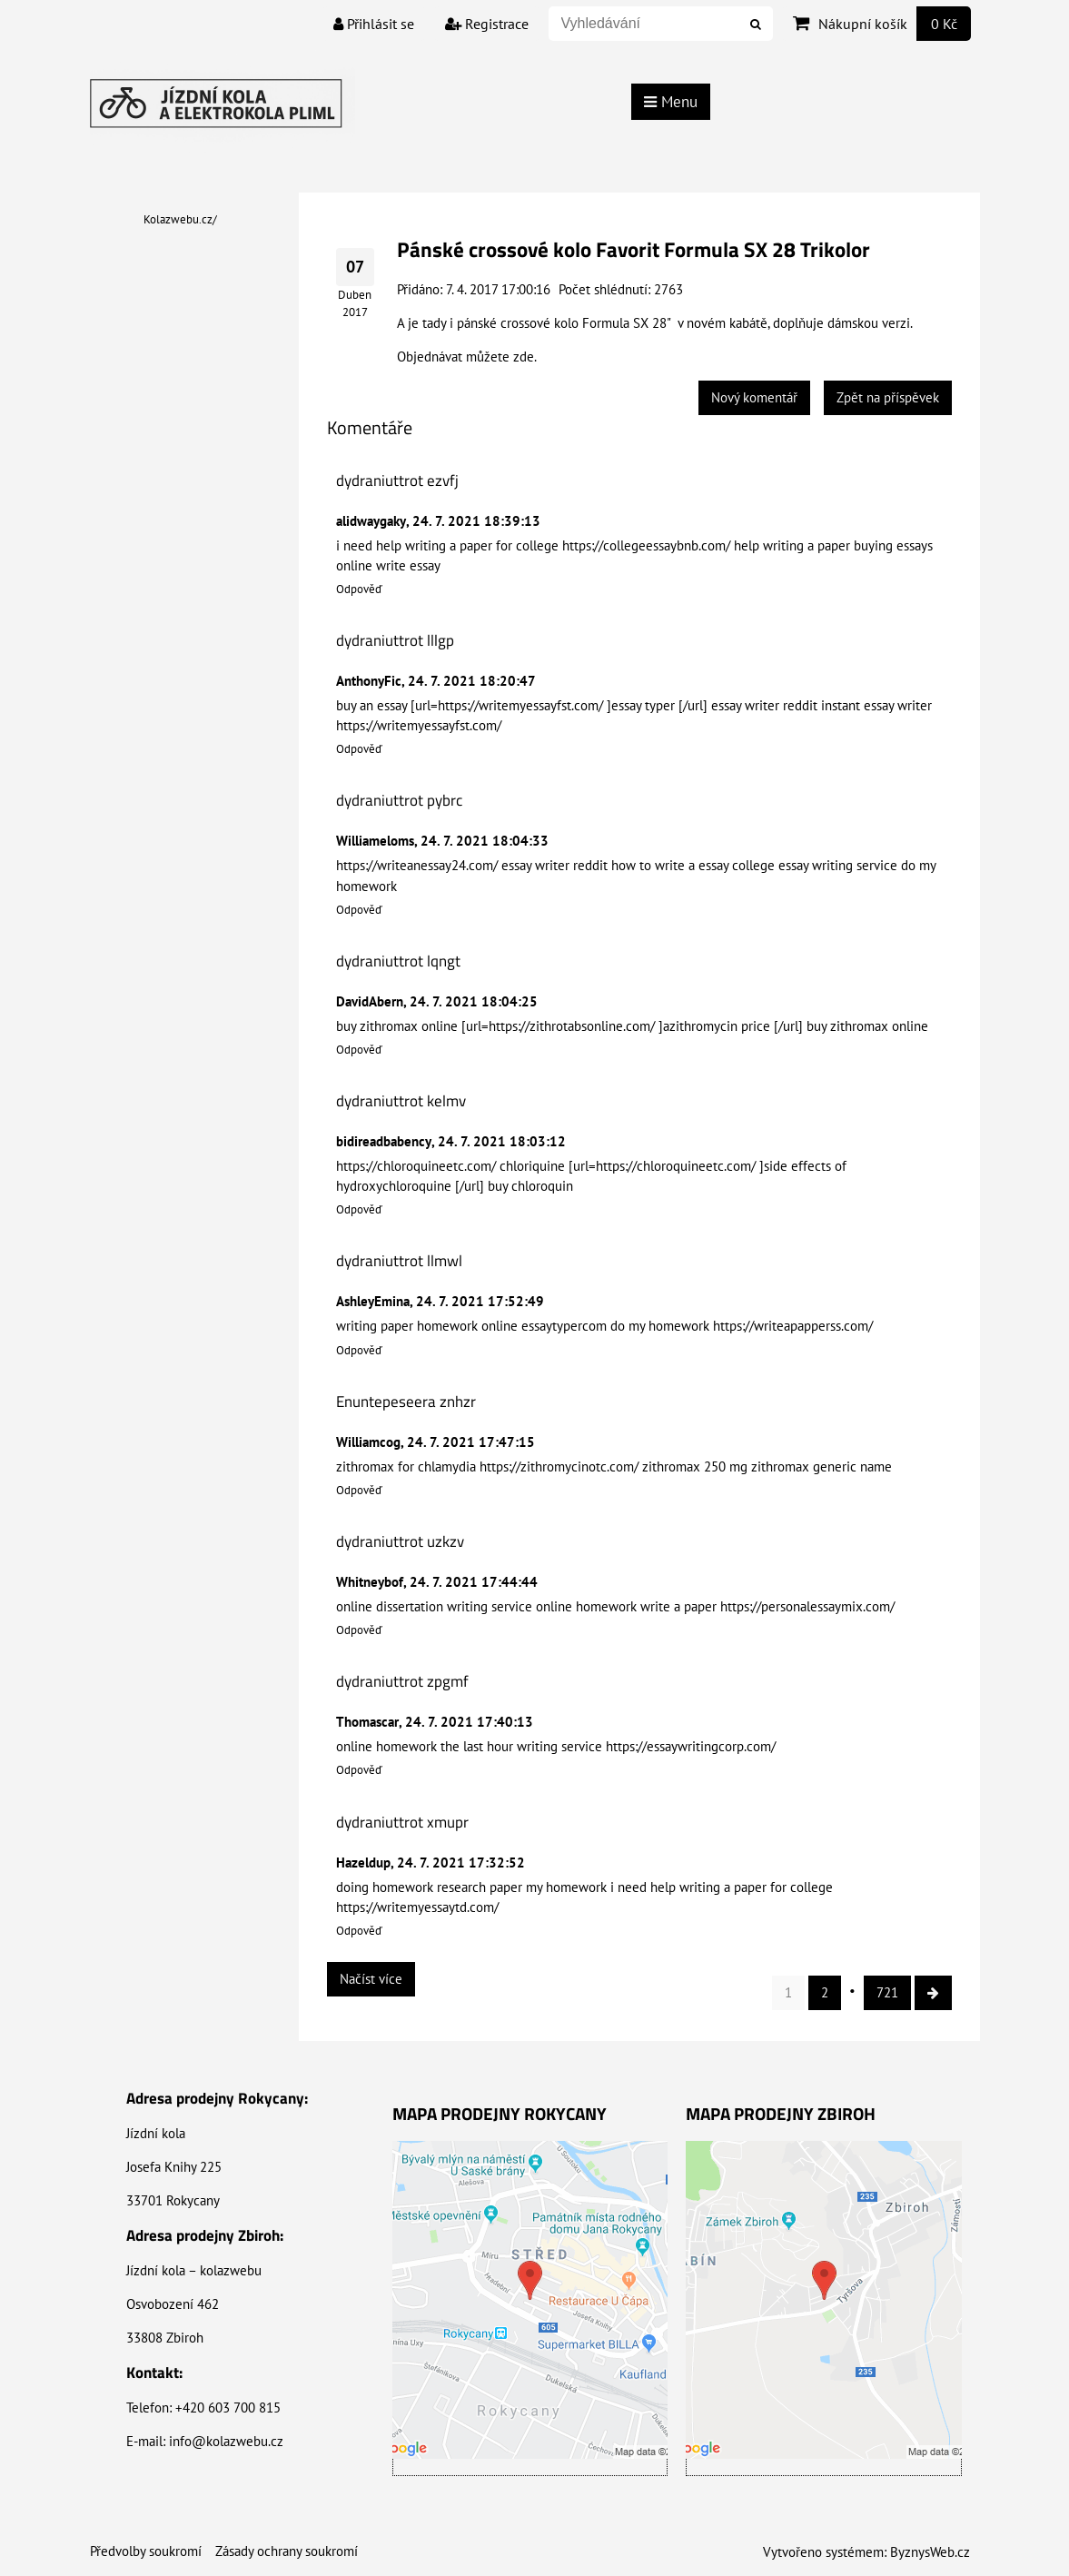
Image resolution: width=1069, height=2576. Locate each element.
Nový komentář (754, 397)
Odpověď (359, 589)
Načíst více (371, 1978)
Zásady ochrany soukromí (286, 2551)
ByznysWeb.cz (930, 2552)
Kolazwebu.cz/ (180, 219)
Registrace (487, 24)
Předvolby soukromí (146, 2551)
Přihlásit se (373, 24)
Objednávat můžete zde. (467, 356)
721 (887, 1992)
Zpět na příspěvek (887, 397)
